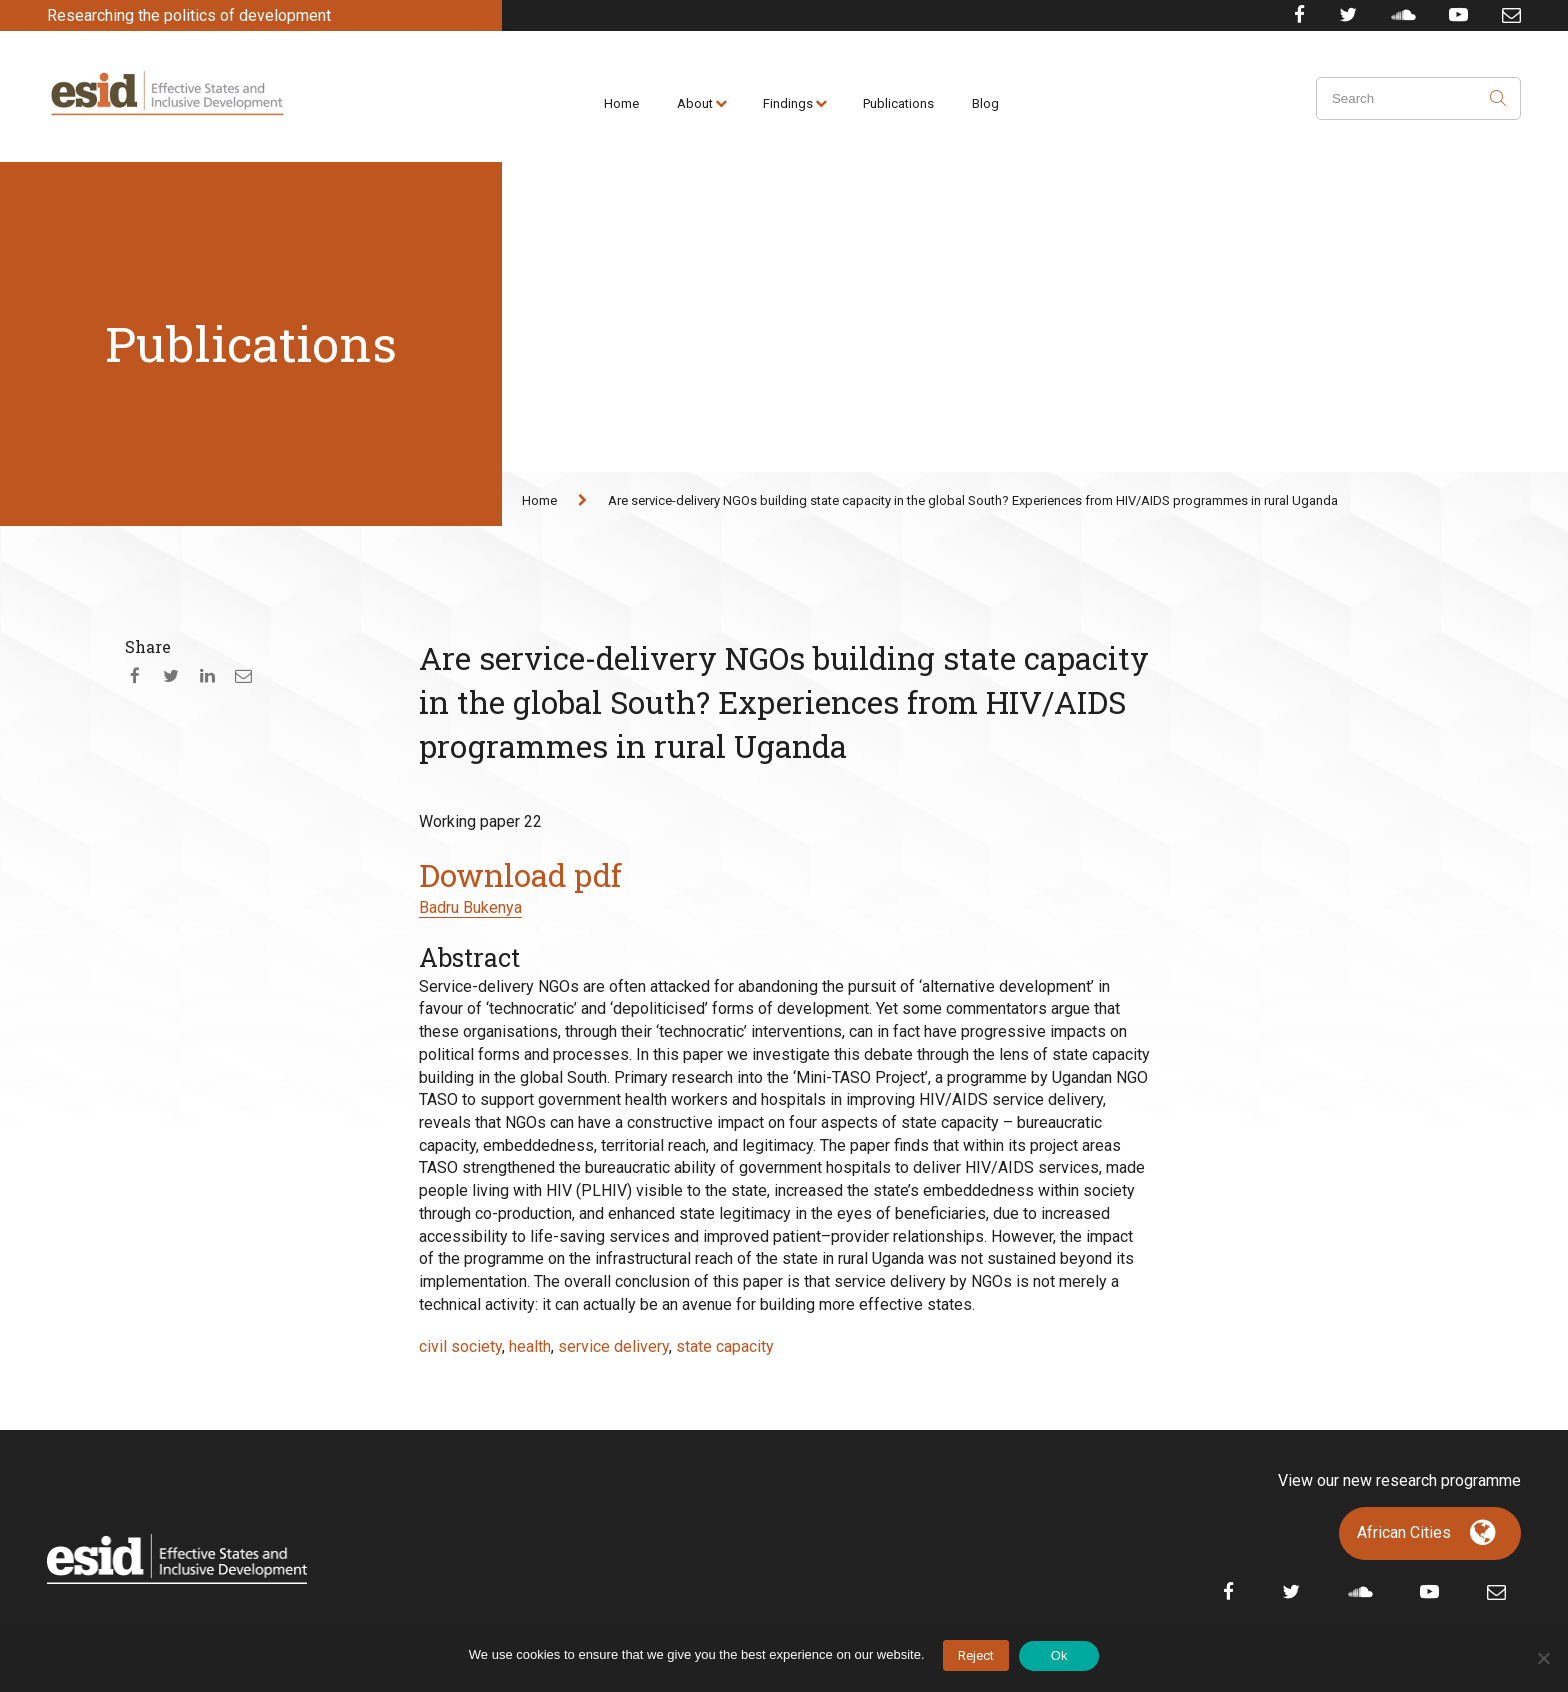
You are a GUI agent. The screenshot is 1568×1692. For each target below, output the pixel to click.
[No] (1543, 1658)
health (530, 1346)
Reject (976, 1655)
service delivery (613, 1346)
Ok (1059, 1655)
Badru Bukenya (470, 907)
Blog (985, 103)
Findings (788, 103)
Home (621, 103)
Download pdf (520, 875)
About (695, 103)
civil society (460, 1346)
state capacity (725, 1346)
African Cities (1404, 1532)
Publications (898, 103)
